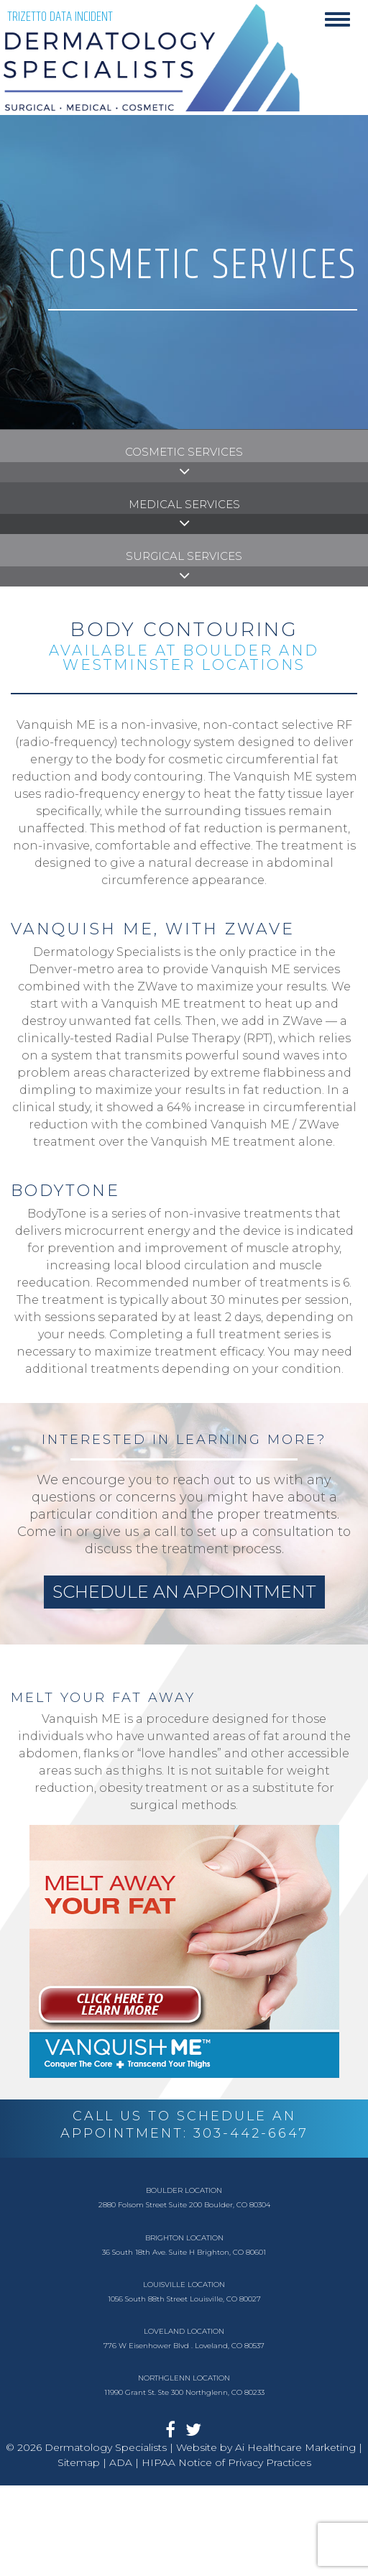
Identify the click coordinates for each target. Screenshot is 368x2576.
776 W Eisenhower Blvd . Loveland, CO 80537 (184, 2345)
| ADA (116, 2462)
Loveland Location (184, 2331)
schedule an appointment (184, 1591)
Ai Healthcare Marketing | (298, 2447)
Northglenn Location (184, 2378)
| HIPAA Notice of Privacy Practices (223, 2462)
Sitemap (79, 2462)
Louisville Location (184, 2284)
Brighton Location (184, 2237)
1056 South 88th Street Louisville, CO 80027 (184, 2299)
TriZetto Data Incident (60, 16)
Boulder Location (184, 2190)
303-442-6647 (250, 2133)
